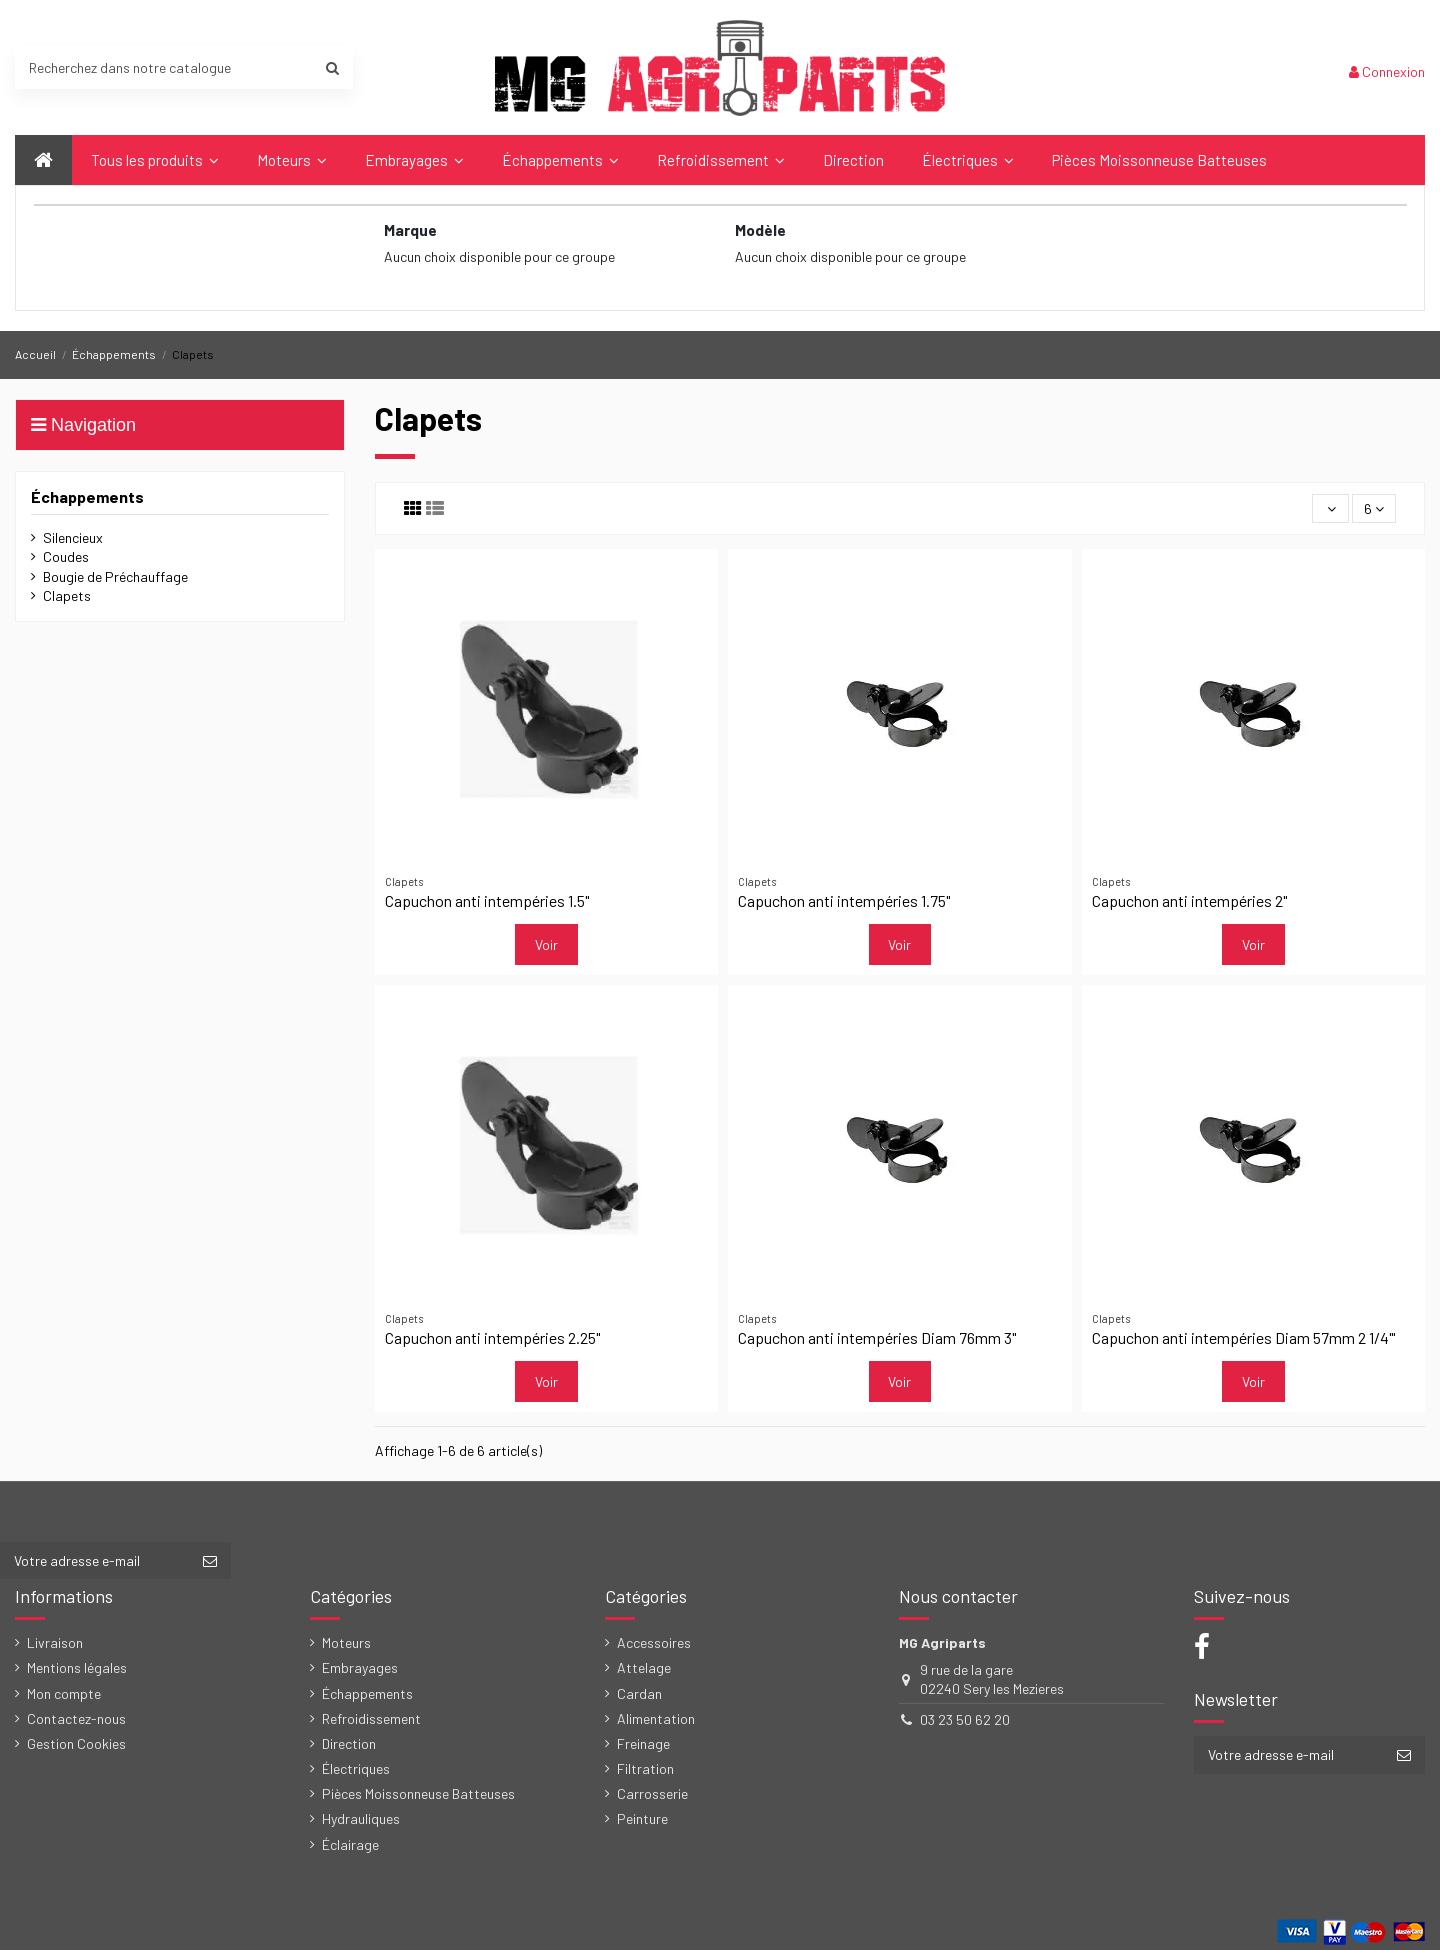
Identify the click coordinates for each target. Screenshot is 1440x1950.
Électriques (356, 1768)
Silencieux (73, 537)
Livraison (55, 1642)
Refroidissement (371, 1718)
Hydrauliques (361, 1818)
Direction (349, 1743)
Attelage (644, 1667)
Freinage (643, 1743)
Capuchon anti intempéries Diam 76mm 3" (877, 1337)
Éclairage (350, 1844)
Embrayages (360, 1667)
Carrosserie (652, 1793)
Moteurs (346, 1642)
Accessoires (654, 1642)
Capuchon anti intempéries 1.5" (487, 900)
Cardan (639, 1693)
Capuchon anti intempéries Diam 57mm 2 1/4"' (1244, 1337)
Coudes (66, 556)
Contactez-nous (76, 1718)
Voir (546, 944)
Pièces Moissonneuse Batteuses (418, 1793)
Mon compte (64, 1693)
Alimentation (656, 1718)
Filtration (645, 1768)
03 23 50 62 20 (965, 1719)
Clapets (67, 595)
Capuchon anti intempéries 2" (1189, 900)
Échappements (87, 496)
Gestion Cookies (76, 1743)
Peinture (642, 1818)
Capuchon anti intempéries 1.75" (844, 900)
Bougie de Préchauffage (115, 576)
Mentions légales (77, 1667)
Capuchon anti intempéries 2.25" (492, 1337)
